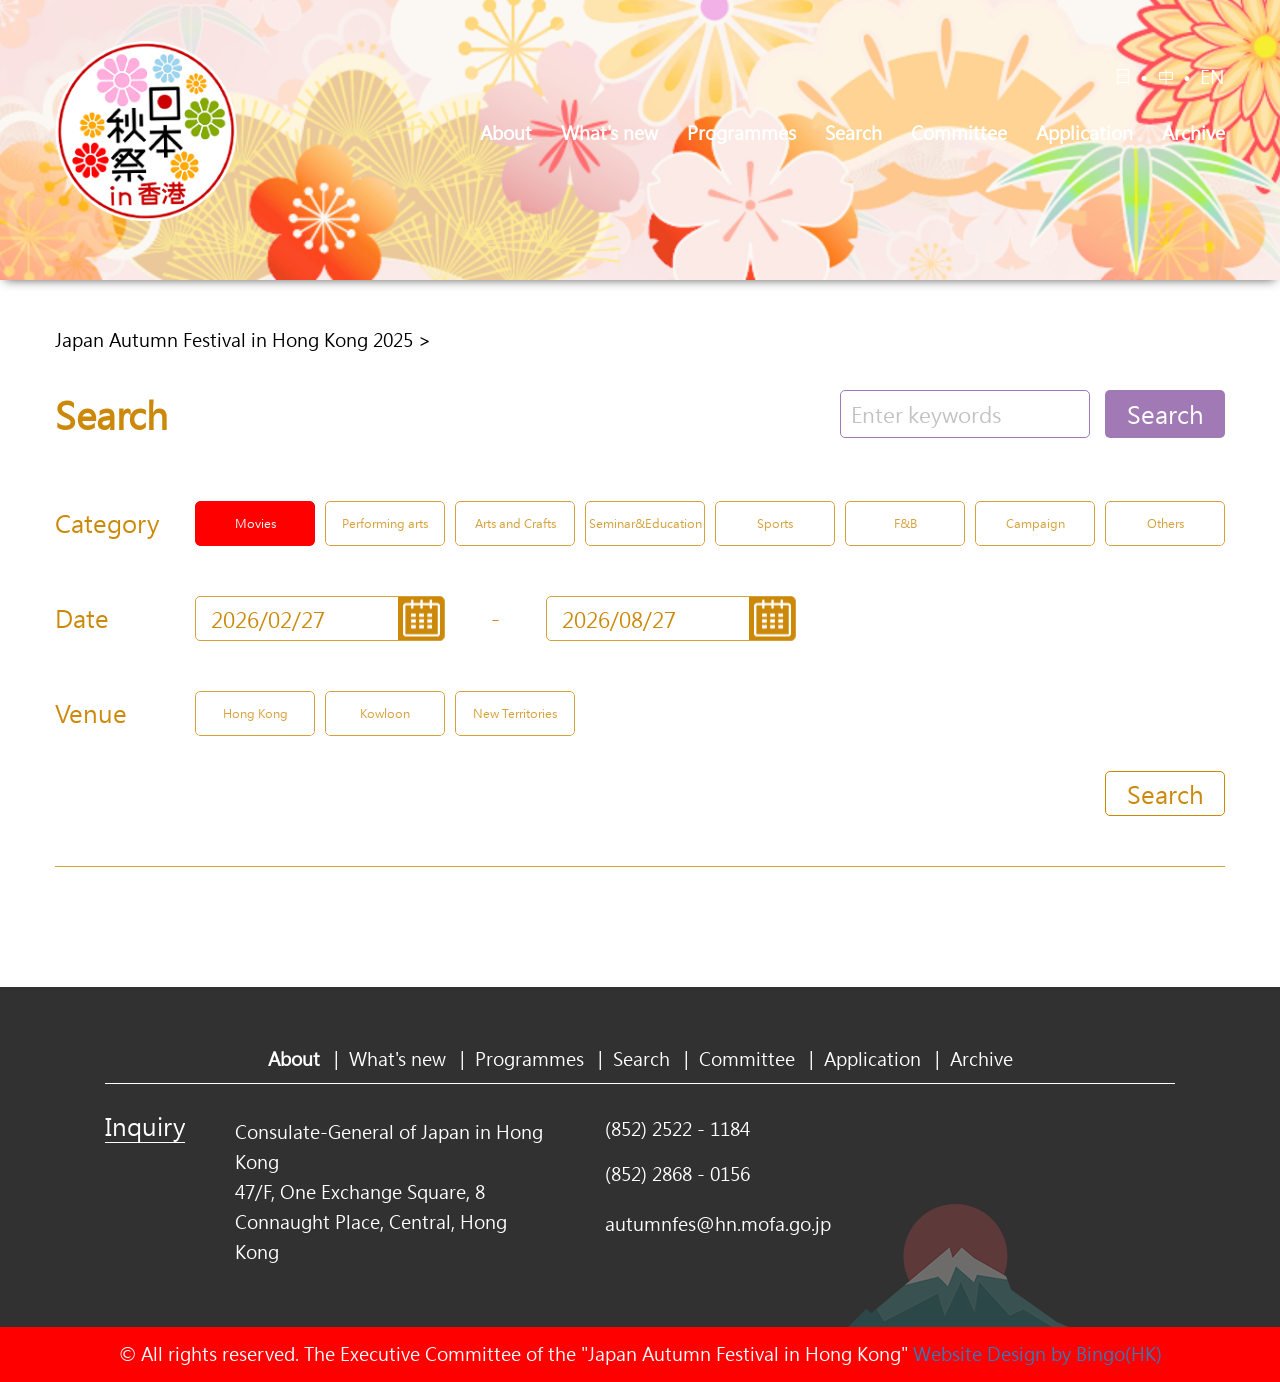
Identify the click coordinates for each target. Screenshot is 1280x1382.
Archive (1193, 133)
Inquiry (145, 1126)
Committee (959, 133)
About (506, 133)
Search (853, 133)
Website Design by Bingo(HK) (1037, 1354)
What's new (609, 133)
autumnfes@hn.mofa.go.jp (718, 1224)
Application (1084, 133)
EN (1212, 77)
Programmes (741, 133)
